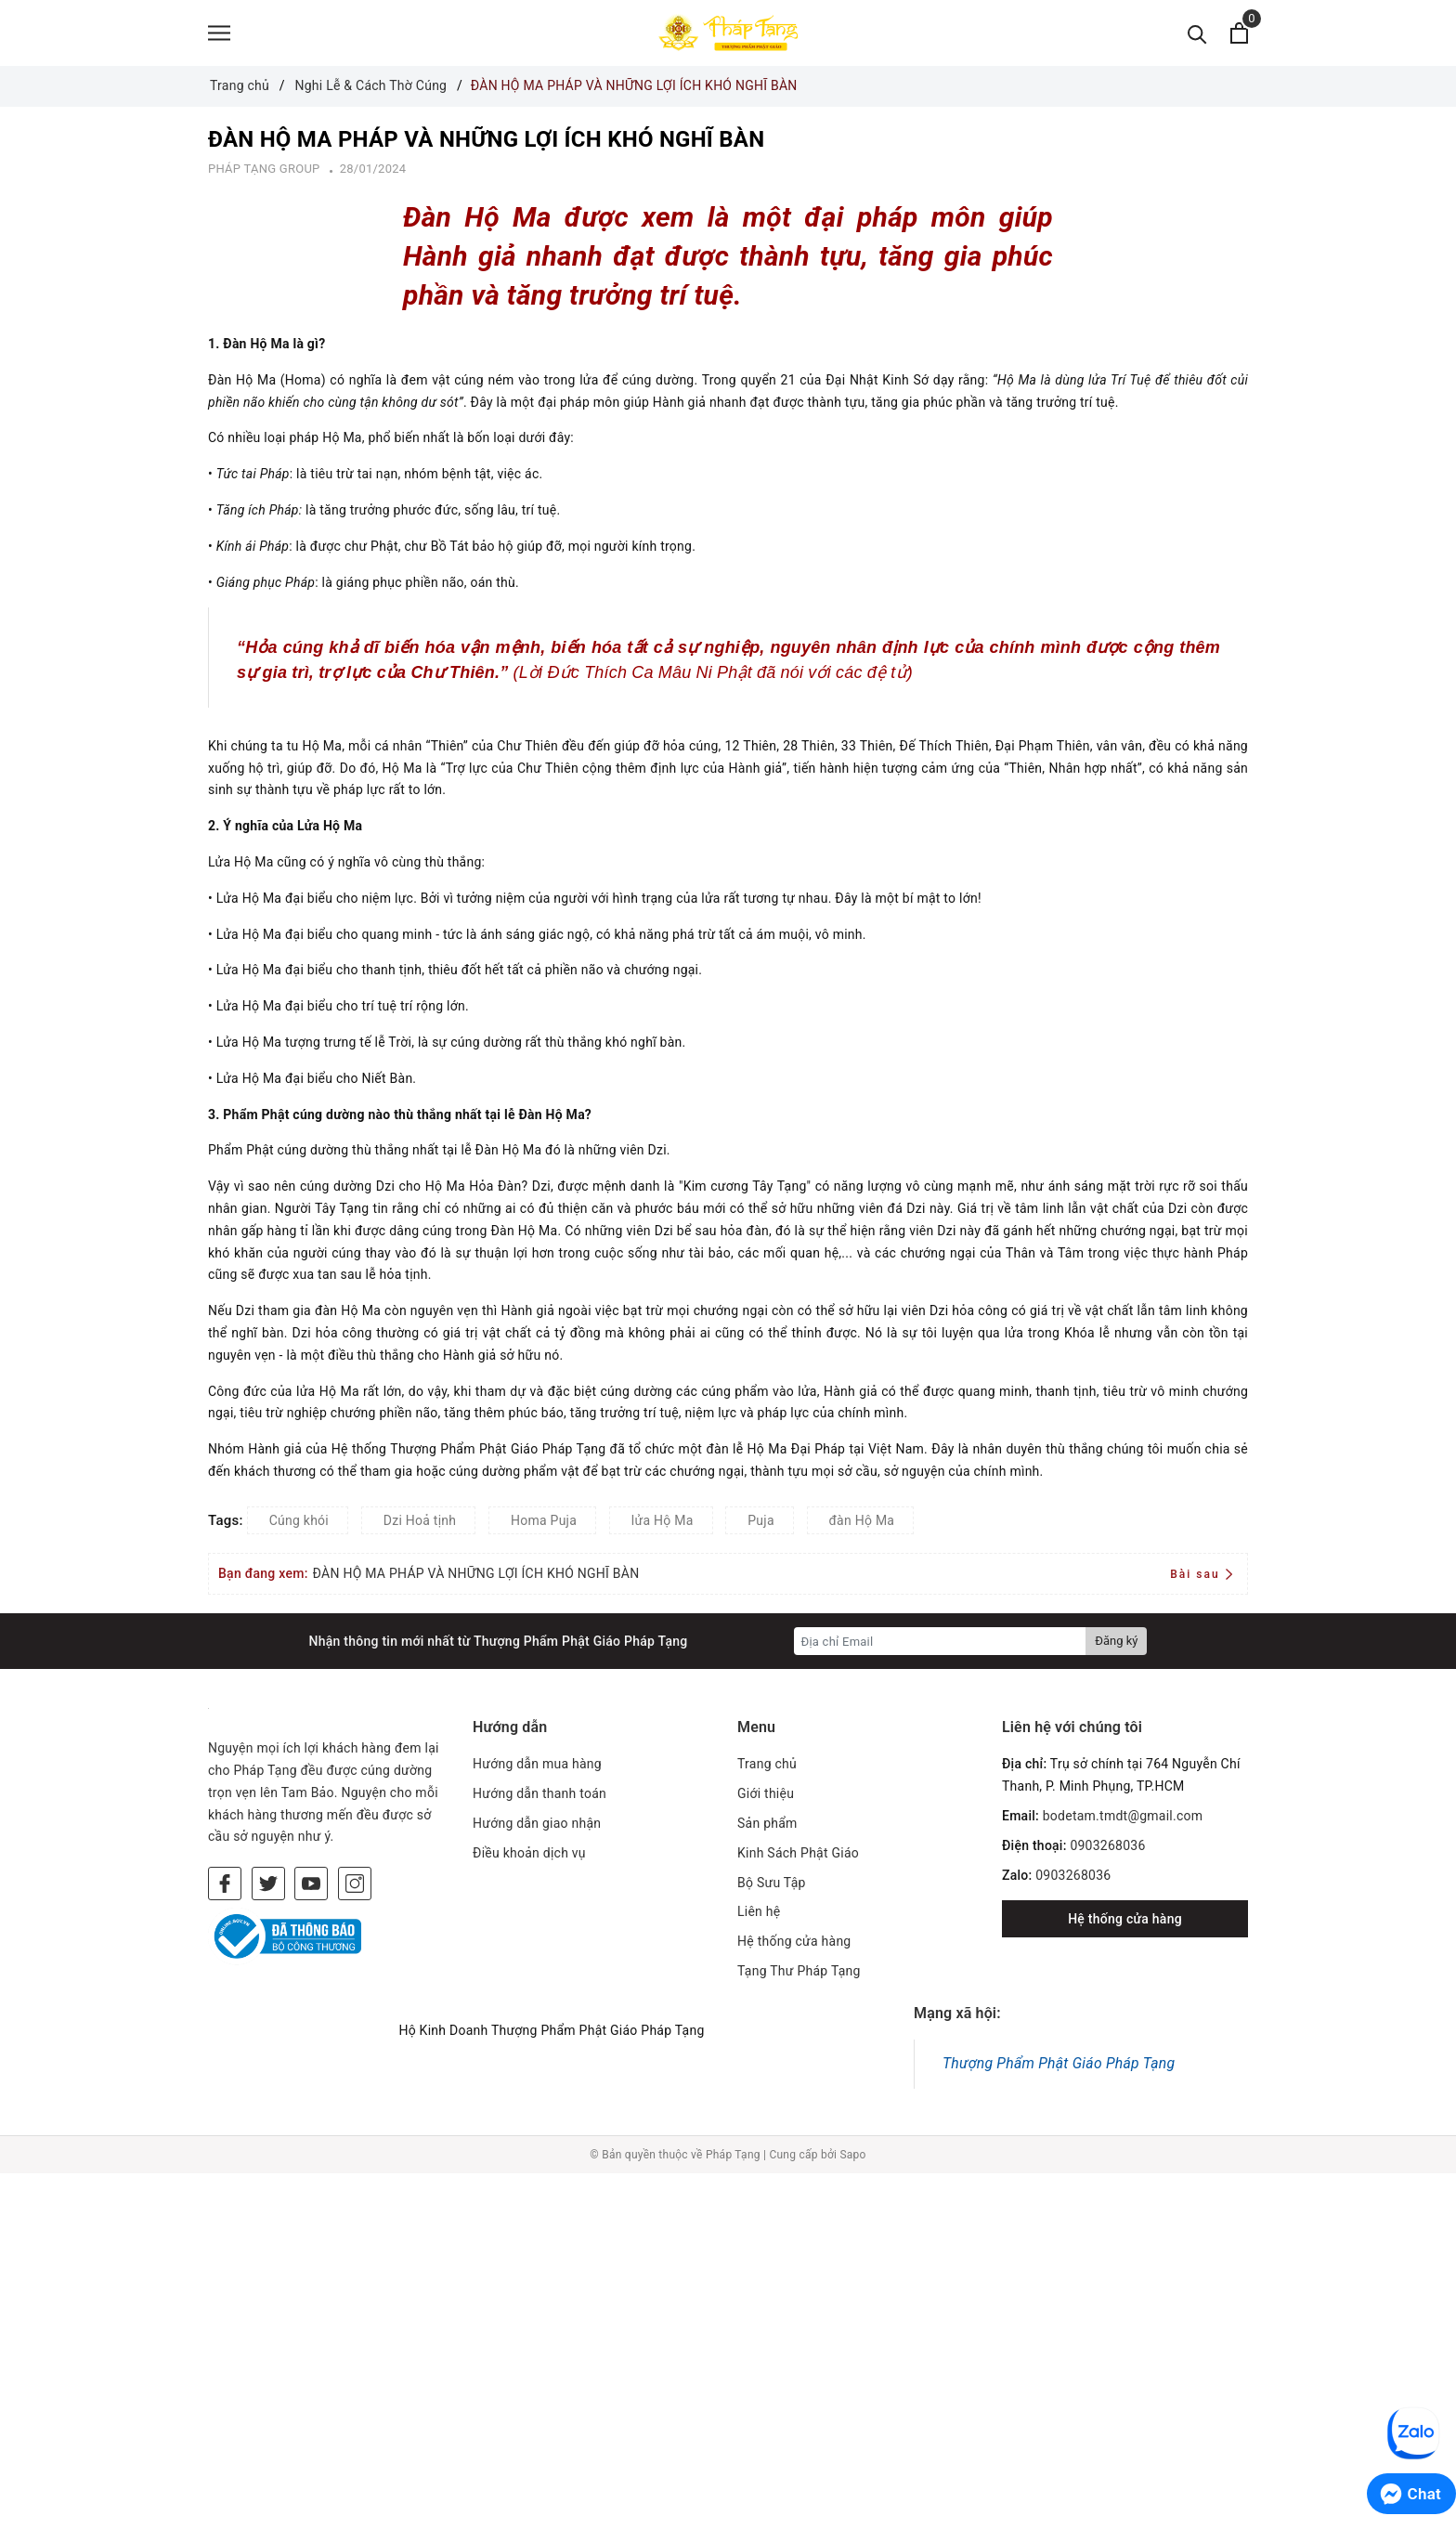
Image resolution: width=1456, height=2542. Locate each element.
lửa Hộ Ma (662, 1524)
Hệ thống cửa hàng (794, 1944)
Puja (761, 1524)
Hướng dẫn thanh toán (539, 1797)
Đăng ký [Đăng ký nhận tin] (1116, 1645)
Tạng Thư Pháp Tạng (799, 1974)
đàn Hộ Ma (862, 1524)
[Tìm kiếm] (1197, 35)
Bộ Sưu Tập (771, 1886)
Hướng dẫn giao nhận (537, 1826)
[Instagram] (354, 1887)
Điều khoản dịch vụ (529, 1856)
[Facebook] (224, 1887)
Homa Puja (544, 1524)
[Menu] (219, 35)
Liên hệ (758, 1916)
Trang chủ (767, 1768)
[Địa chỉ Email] (940, 1646)
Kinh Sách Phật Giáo (798, 1856)
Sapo (852, 2158)
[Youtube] (311, 1887)
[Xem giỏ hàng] (1239, 35)
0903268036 (1107, 1849)
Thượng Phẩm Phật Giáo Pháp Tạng (1058, 2067)
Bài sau (1201, 1577)
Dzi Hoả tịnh (420, 1524)
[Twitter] (268, 1887)
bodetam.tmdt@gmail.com (1123, 1819)
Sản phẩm (767, 1826)
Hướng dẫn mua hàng (537, 1768)
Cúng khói (299, 1524)
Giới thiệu (765, 1797)
